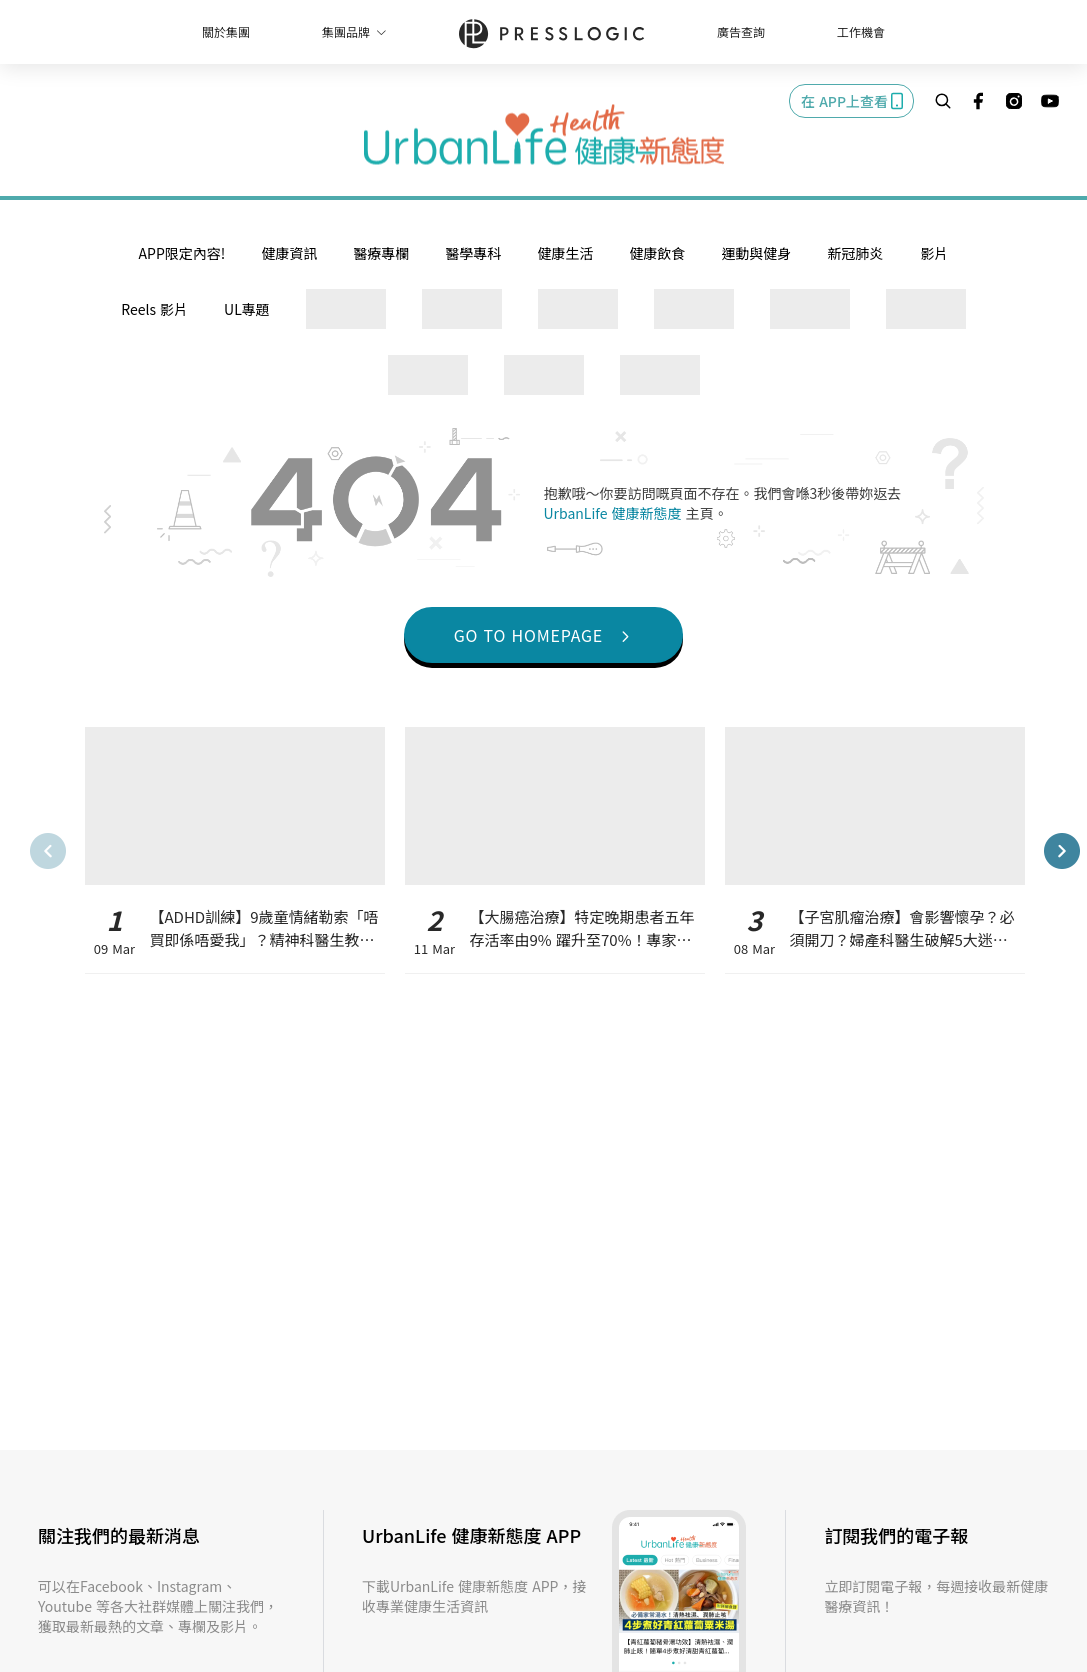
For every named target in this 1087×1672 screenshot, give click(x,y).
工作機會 (861, 31)
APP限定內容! (182, 253)
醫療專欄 (381, 253)
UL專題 (247, 309)
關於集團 (226, 31)
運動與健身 (756, 253)
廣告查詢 (741, 31)
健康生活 (565, 253)
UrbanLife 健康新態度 (615, 513)
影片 (934, 253)
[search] (943, 101)
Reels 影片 (154, 309)
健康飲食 (657, 253)
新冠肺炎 (855, 253)
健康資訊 (289, 253)
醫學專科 (473, 253)
